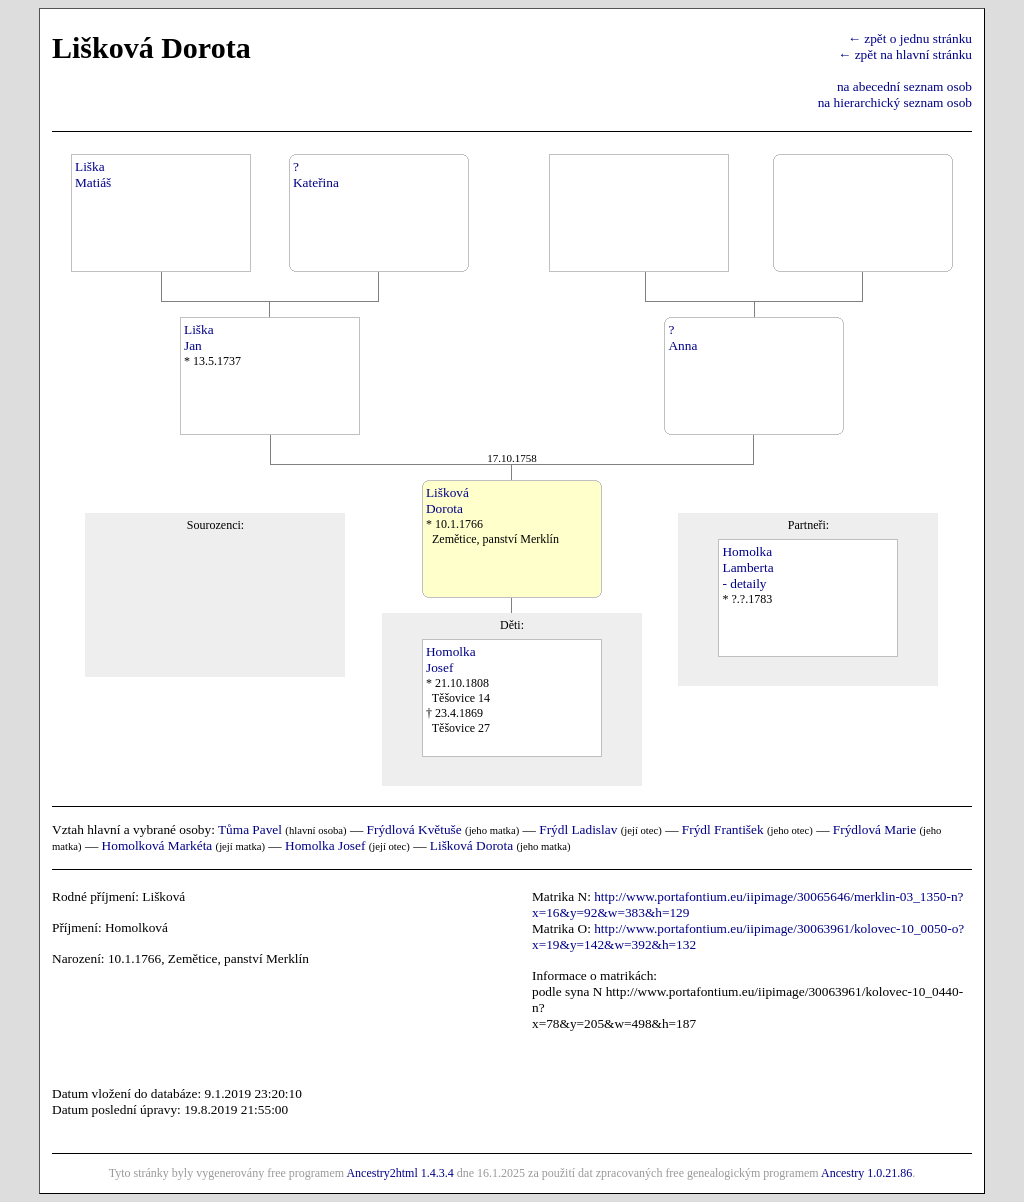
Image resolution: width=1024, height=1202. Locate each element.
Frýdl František (723, 829)
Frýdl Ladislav (578, 829)
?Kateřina (316, 174)
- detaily (744, 583)
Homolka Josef (325, 845)
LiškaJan (199, 337)
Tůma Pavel (250, 829)
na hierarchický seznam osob (895, 102)
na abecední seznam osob (904, 86)
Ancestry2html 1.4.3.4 (399, 1173)
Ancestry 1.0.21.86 (866, 1173)
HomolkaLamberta (747, 559)
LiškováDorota (447, 500)
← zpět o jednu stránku (910, 38)
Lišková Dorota (471, 845)
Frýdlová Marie (874, 829)
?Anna (682, 337)
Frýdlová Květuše (414, 829)
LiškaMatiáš (93, 174)
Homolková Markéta (157, 845)
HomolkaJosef (451, 659)
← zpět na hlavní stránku (905, 54)
